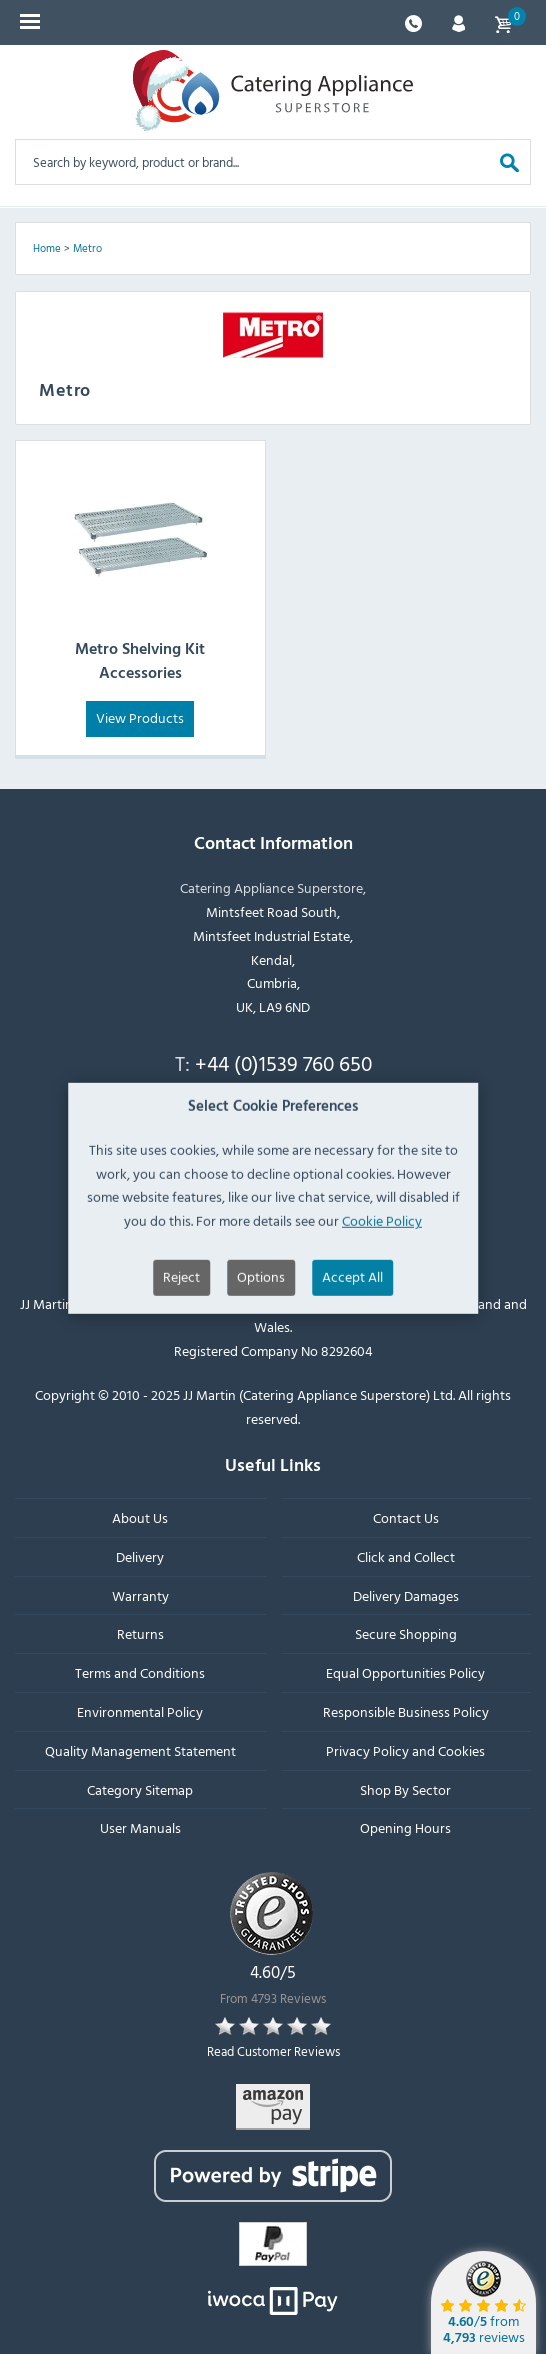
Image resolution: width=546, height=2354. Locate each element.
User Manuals (140, 1827)
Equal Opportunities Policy (405, 1672)
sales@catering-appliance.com (284, 1112)
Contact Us (406, 1517)
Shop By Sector (405, 1788)
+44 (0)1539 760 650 (283, 1063)
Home (47, 248)
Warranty (140, 1594)
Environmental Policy (140, 1711)
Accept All (352, 1347)
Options (261, 1347)
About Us (140, 1517)
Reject (181, 1347)
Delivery (140, 1555)
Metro (87, 248)
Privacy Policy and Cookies (405, 1749)
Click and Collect (406, 1555)
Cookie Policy (382, 1291)
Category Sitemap (140, 1788)
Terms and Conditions (140, 1672)
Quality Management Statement (140, 1749)
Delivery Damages (406, 1594)
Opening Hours (405, 1827)
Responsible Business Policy (406, 1711)
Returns (140, 1633)
